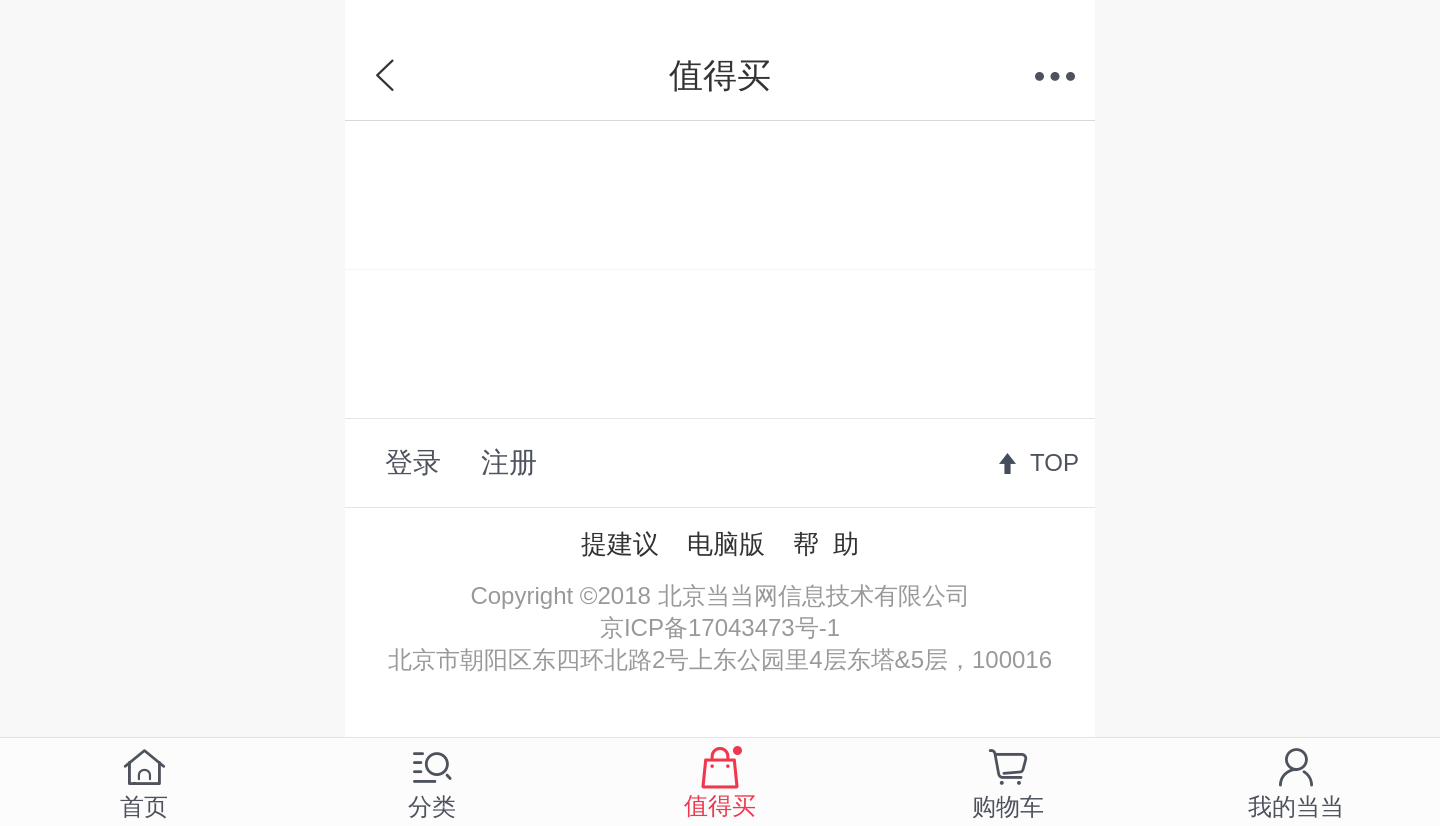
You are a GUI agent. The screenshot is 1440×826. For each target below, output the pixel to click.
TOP (1054, 462)
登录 (413, 462)
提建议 (620, 544)
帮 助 (826, 544)
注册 (509, 462)
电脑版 (726, 544)
